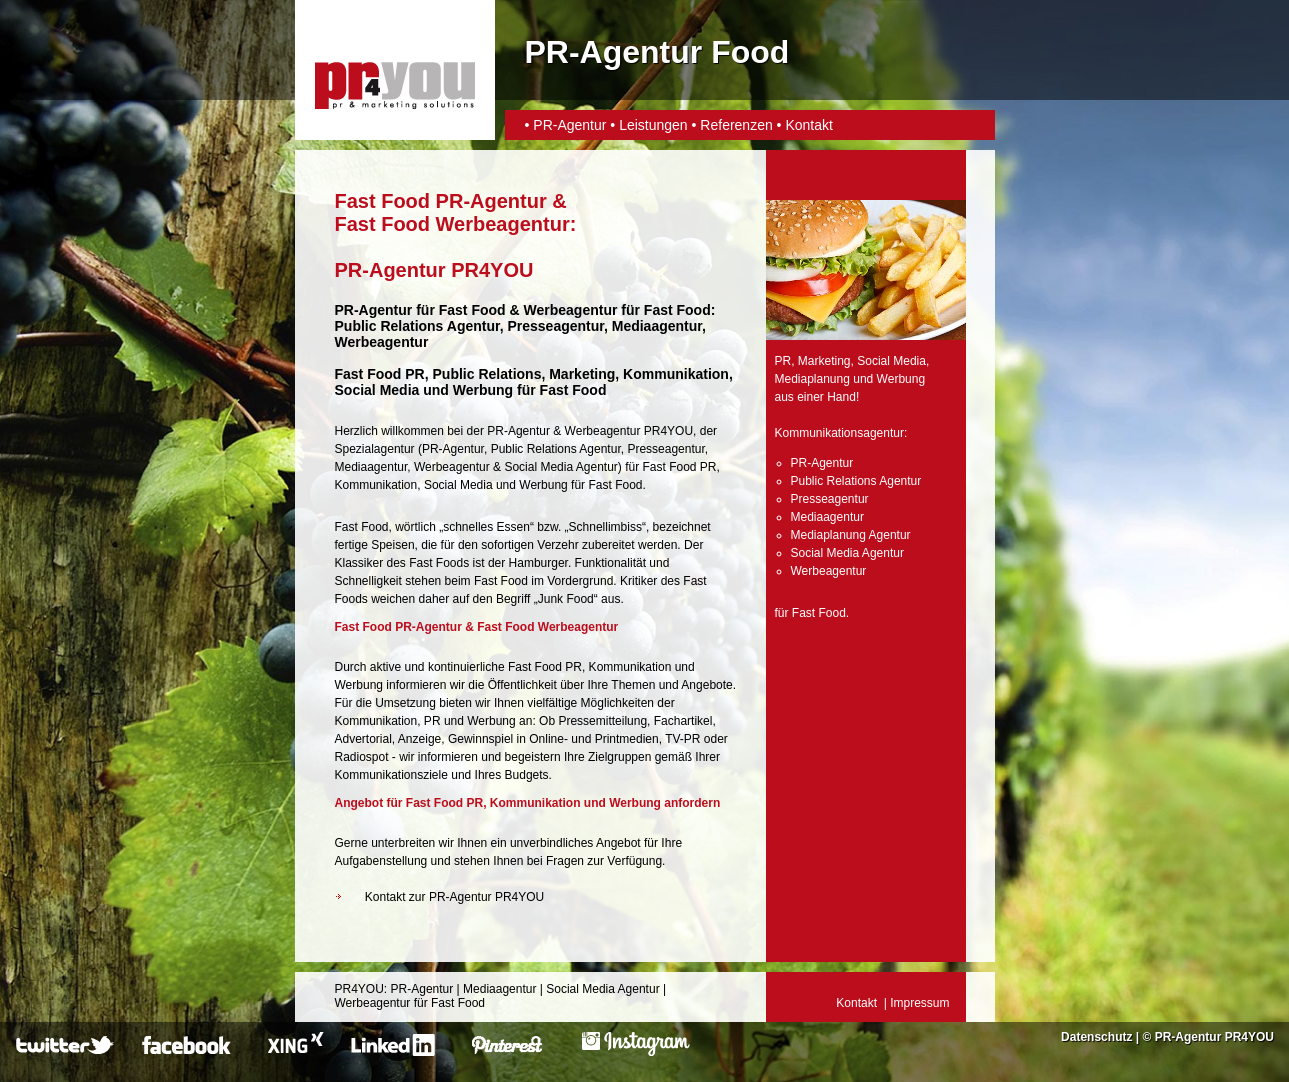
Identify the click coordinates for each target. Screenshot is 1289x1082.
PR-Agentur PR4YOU (1214, 1037)
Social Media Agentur (560, 467)
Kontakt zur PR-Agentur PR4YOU (454, 897)
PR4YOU (359, 989)
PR (783, 361)
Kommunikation (376, 485)
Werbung (543, 485)
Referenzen (736, 125)
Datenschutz (1096, 1037)
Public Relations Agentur (556, 449)
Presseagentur (665, 449)
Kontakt (808, 125)
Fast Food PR (380, 374)
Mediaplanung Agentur (851, 535)
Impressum (919, 1003)
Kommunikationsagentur (839, 433)
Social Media (458, 485)
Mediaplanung (812, 379)
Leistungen (653, 125)
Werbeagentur (571, 310)
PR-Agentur (571, 125)
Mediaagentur (371, 467)
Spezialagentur (375, 449)
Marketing (824, 361)
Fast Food (472, 310)
